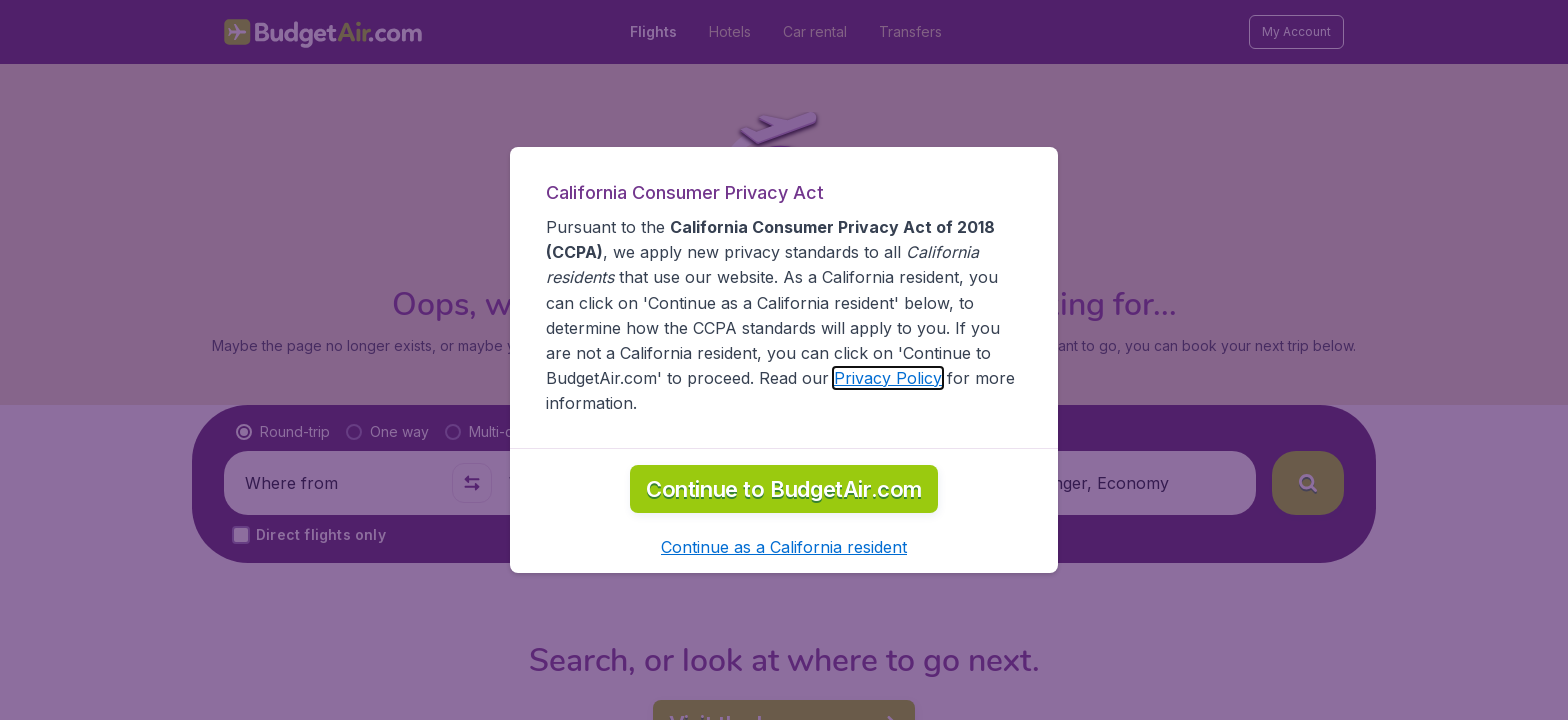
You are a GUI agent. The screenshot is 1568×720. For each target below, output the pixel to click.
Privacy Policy (888, 378)
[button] (784, 547)
